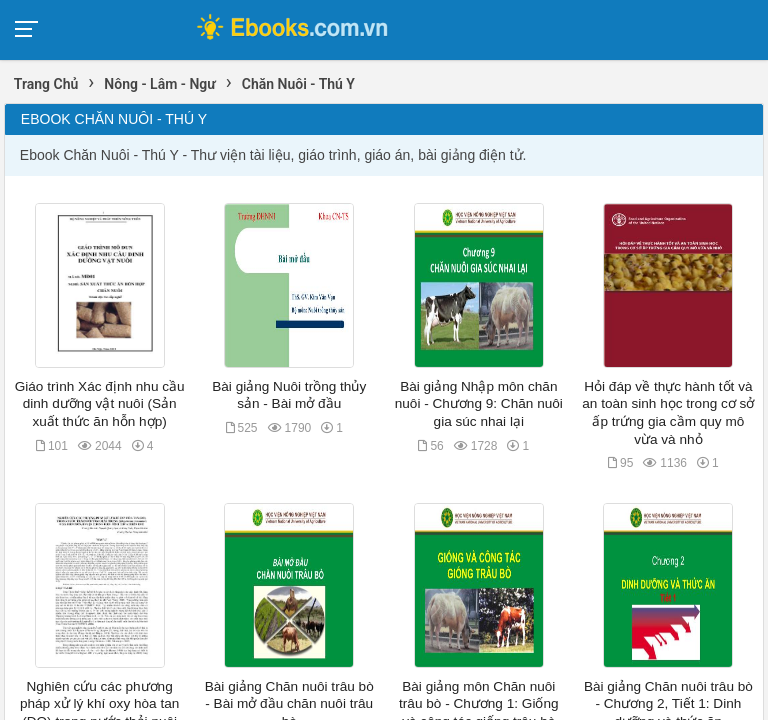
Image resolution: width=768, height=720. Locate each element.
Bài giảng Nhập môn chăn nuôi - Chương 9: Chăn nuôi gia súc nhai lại (479, 404)
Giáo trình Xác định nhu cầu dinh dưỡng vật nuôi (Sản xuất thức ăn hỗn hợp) (100, 404)
